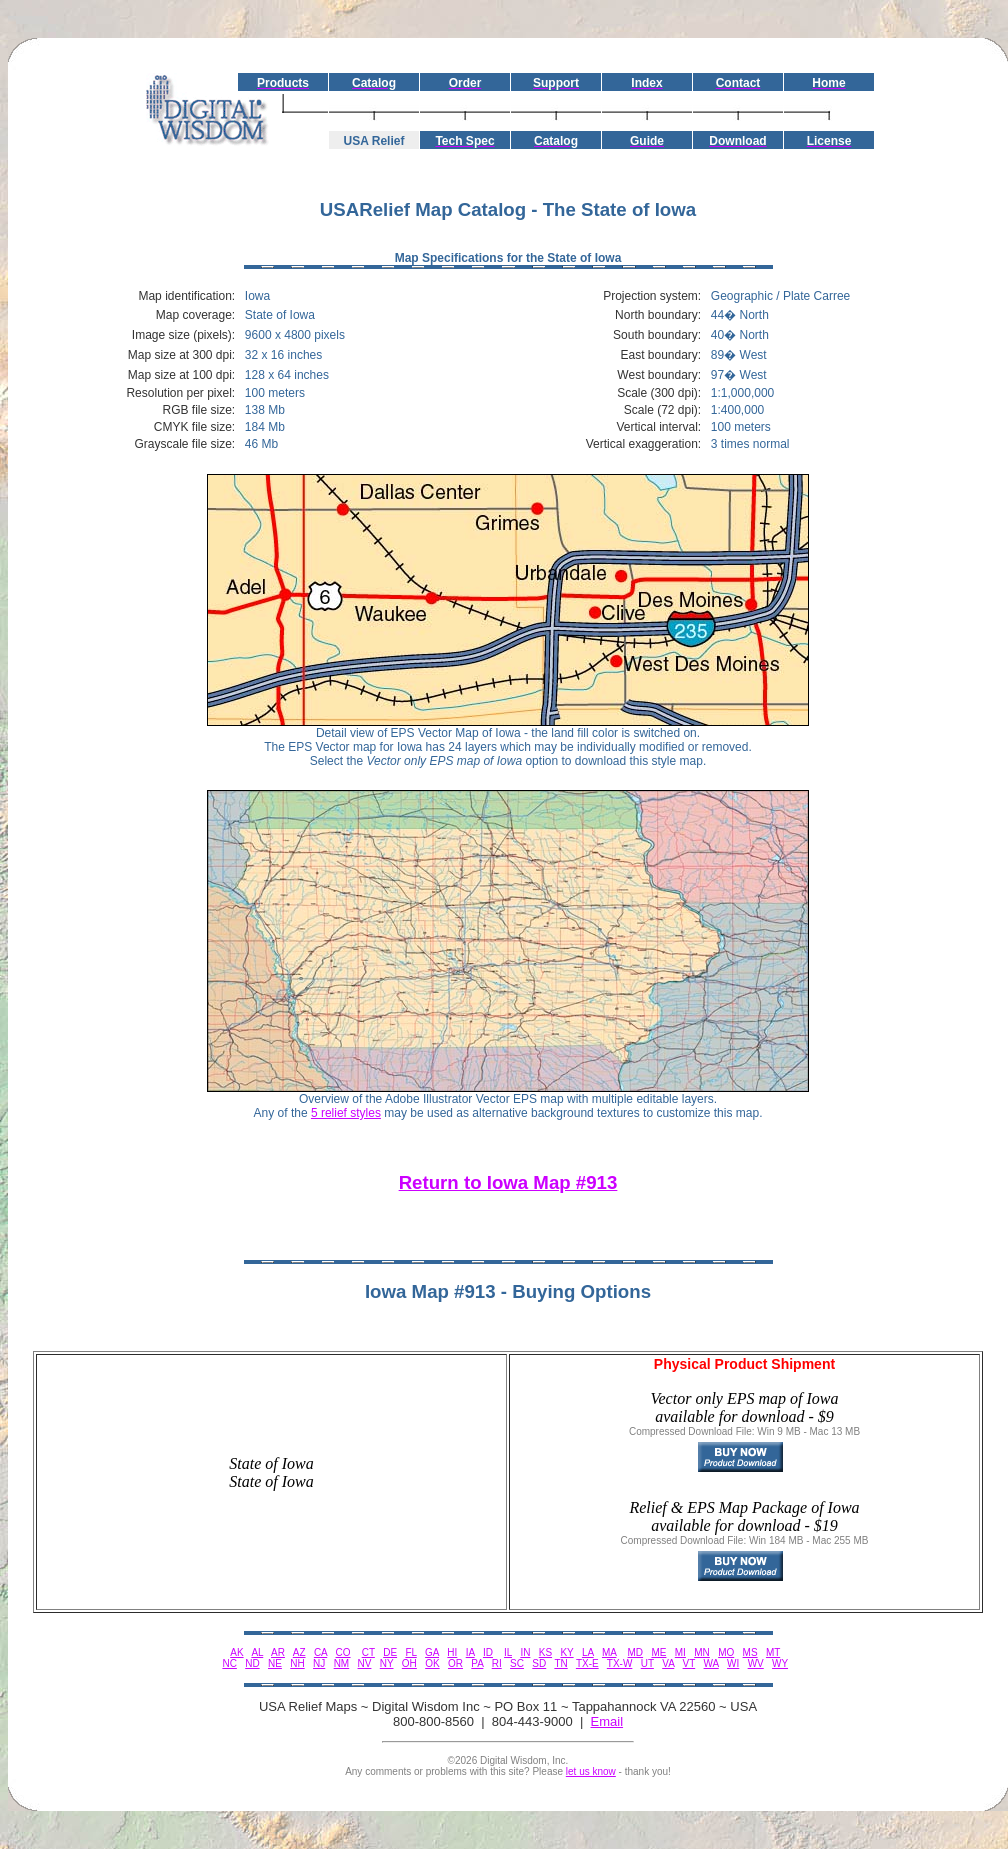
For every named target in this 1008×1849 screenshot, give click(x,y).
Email (607, 1721)
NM (342, 1663)
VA (668, 1663)
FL (410, 1652)
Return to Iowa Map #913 (508, 1182)
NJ (319, 1663)
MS (750, 1652)
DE (390, 1652)
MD (636, 1652)
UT (647, 1663)
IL (508, 1652)
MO (726, 1652)
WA (711, 1663)
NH (297, 1663)
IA (470, 1652)
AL (257, 1652)
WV (756, 1663)
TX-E (587, 1663)
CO (343, 1652)
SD (539, 1663)
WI (733, 1663)
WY (780, 1663)
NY (387, 1663)
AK (236, 1652)
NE (275, 1663)
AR (278, 1652)
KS (545, 1652)
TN (560, 1663)
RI (497, 1663)
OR (455, 1663)
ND (252, 1663)
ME (658, 1652)
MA (609, 1652)
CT (368, 1652)
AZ (299, 1652)
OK (432, 1663)
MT (773, 1652)
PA (477, 1663)
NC (229, 1663)
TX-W (620, 1663)
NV (365, 1663)
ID (488, 1652)
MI (680, 1652)
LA (588, 1652)
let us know (591, 1771)
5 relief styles (346, 1113)
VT (689, 1663)
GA (432, 1652)
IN (525, 1652)
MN (702, 1652)
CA (320, 1652)
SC (517, 1663)
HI (452, 1652)
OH (409, 1663)
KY (566, 1652)
